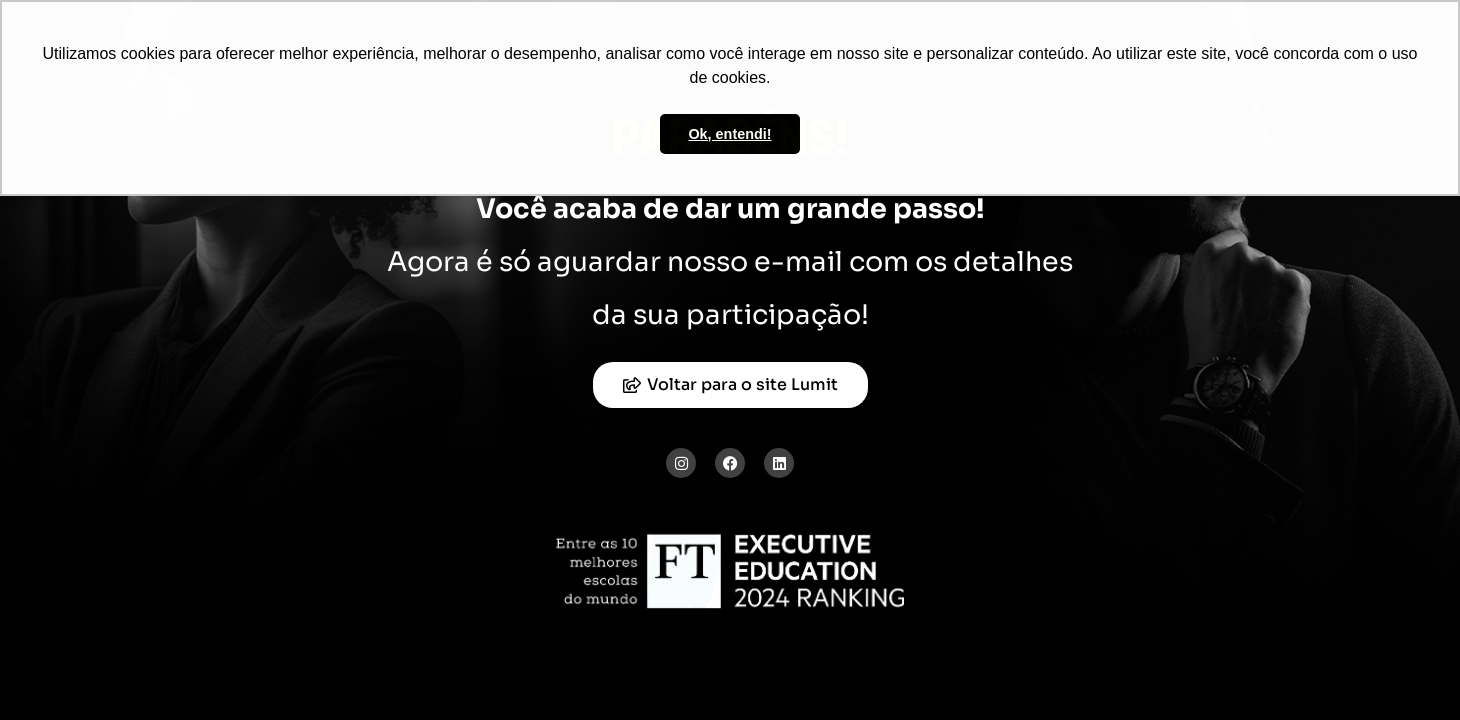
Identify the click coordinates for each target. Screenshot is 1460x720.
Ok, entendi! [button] (729, 134)
